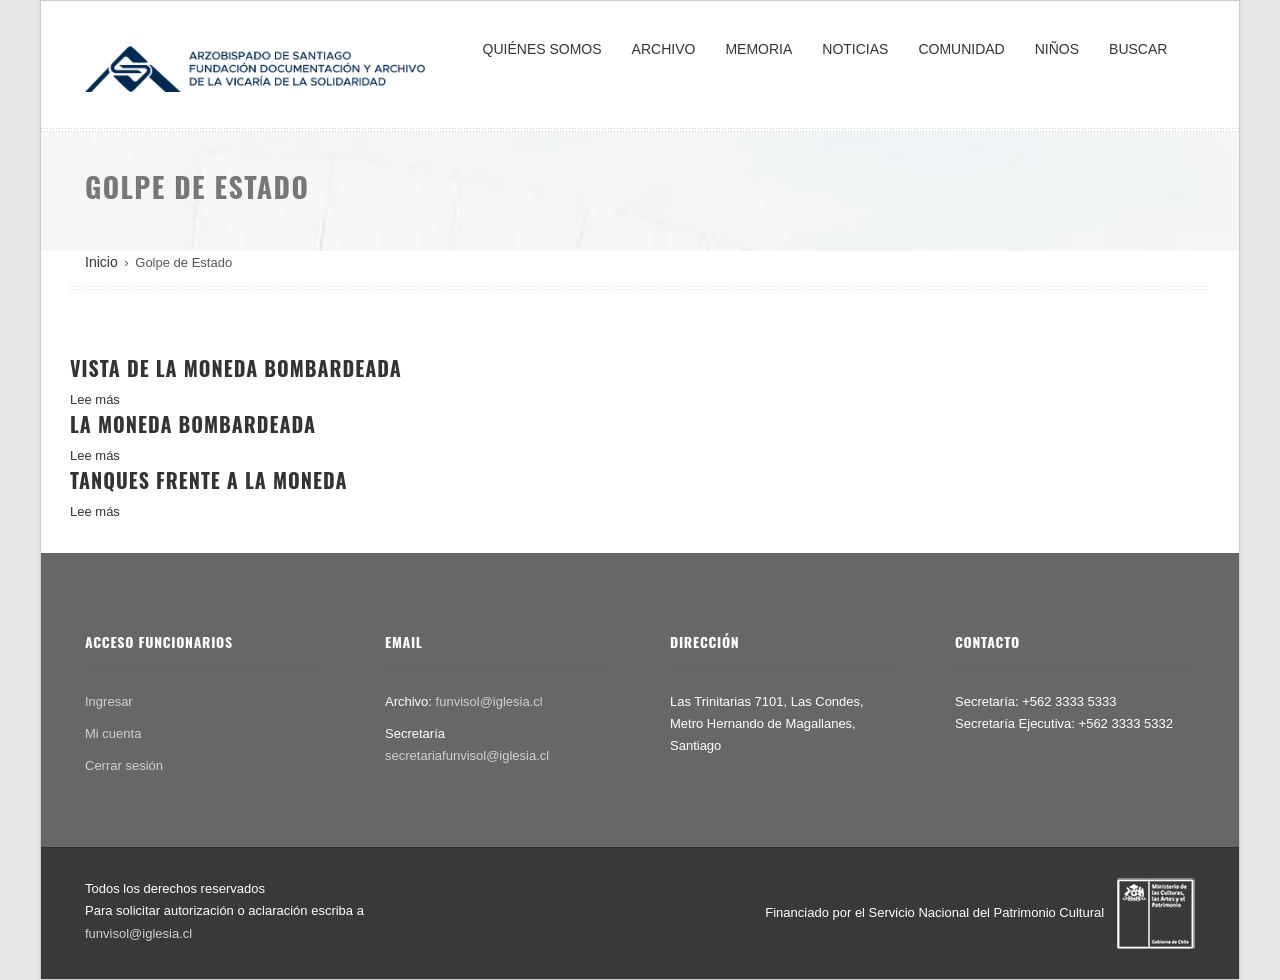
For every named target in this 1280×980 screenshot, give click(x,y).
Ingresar (109, 701)
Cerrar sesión (124, 765)
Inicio (101, 262)
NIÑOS (1057, 49)
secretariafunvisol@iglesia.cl (467, 755)
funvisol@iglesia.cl (489, 701)
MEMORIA (758, 49)
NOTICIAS (855, 49)
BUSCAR (1138, 49)
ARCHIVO (664, 49)
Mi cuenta (113, 733)
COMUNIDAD (961, 49)
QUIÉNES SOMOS (542, 49)
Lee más (95, 399)
